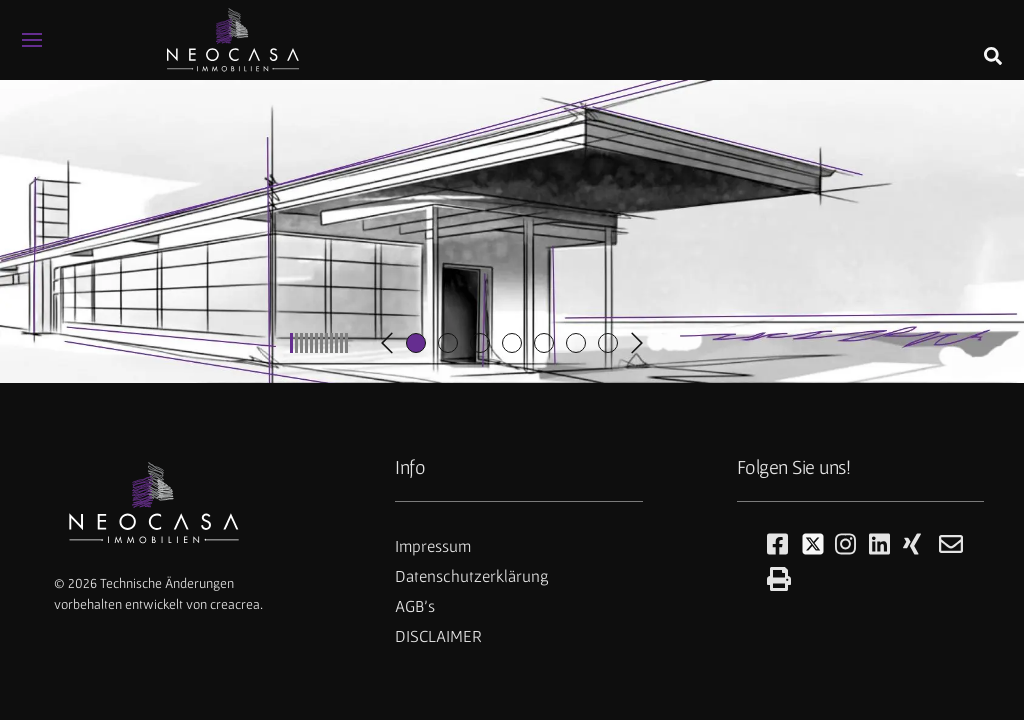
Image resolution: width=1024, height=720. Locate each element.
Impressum (433, 546)
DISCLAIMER (438, 636)
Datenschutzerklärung (472, 576)
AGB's (415, 606)
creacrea (235, 604)
